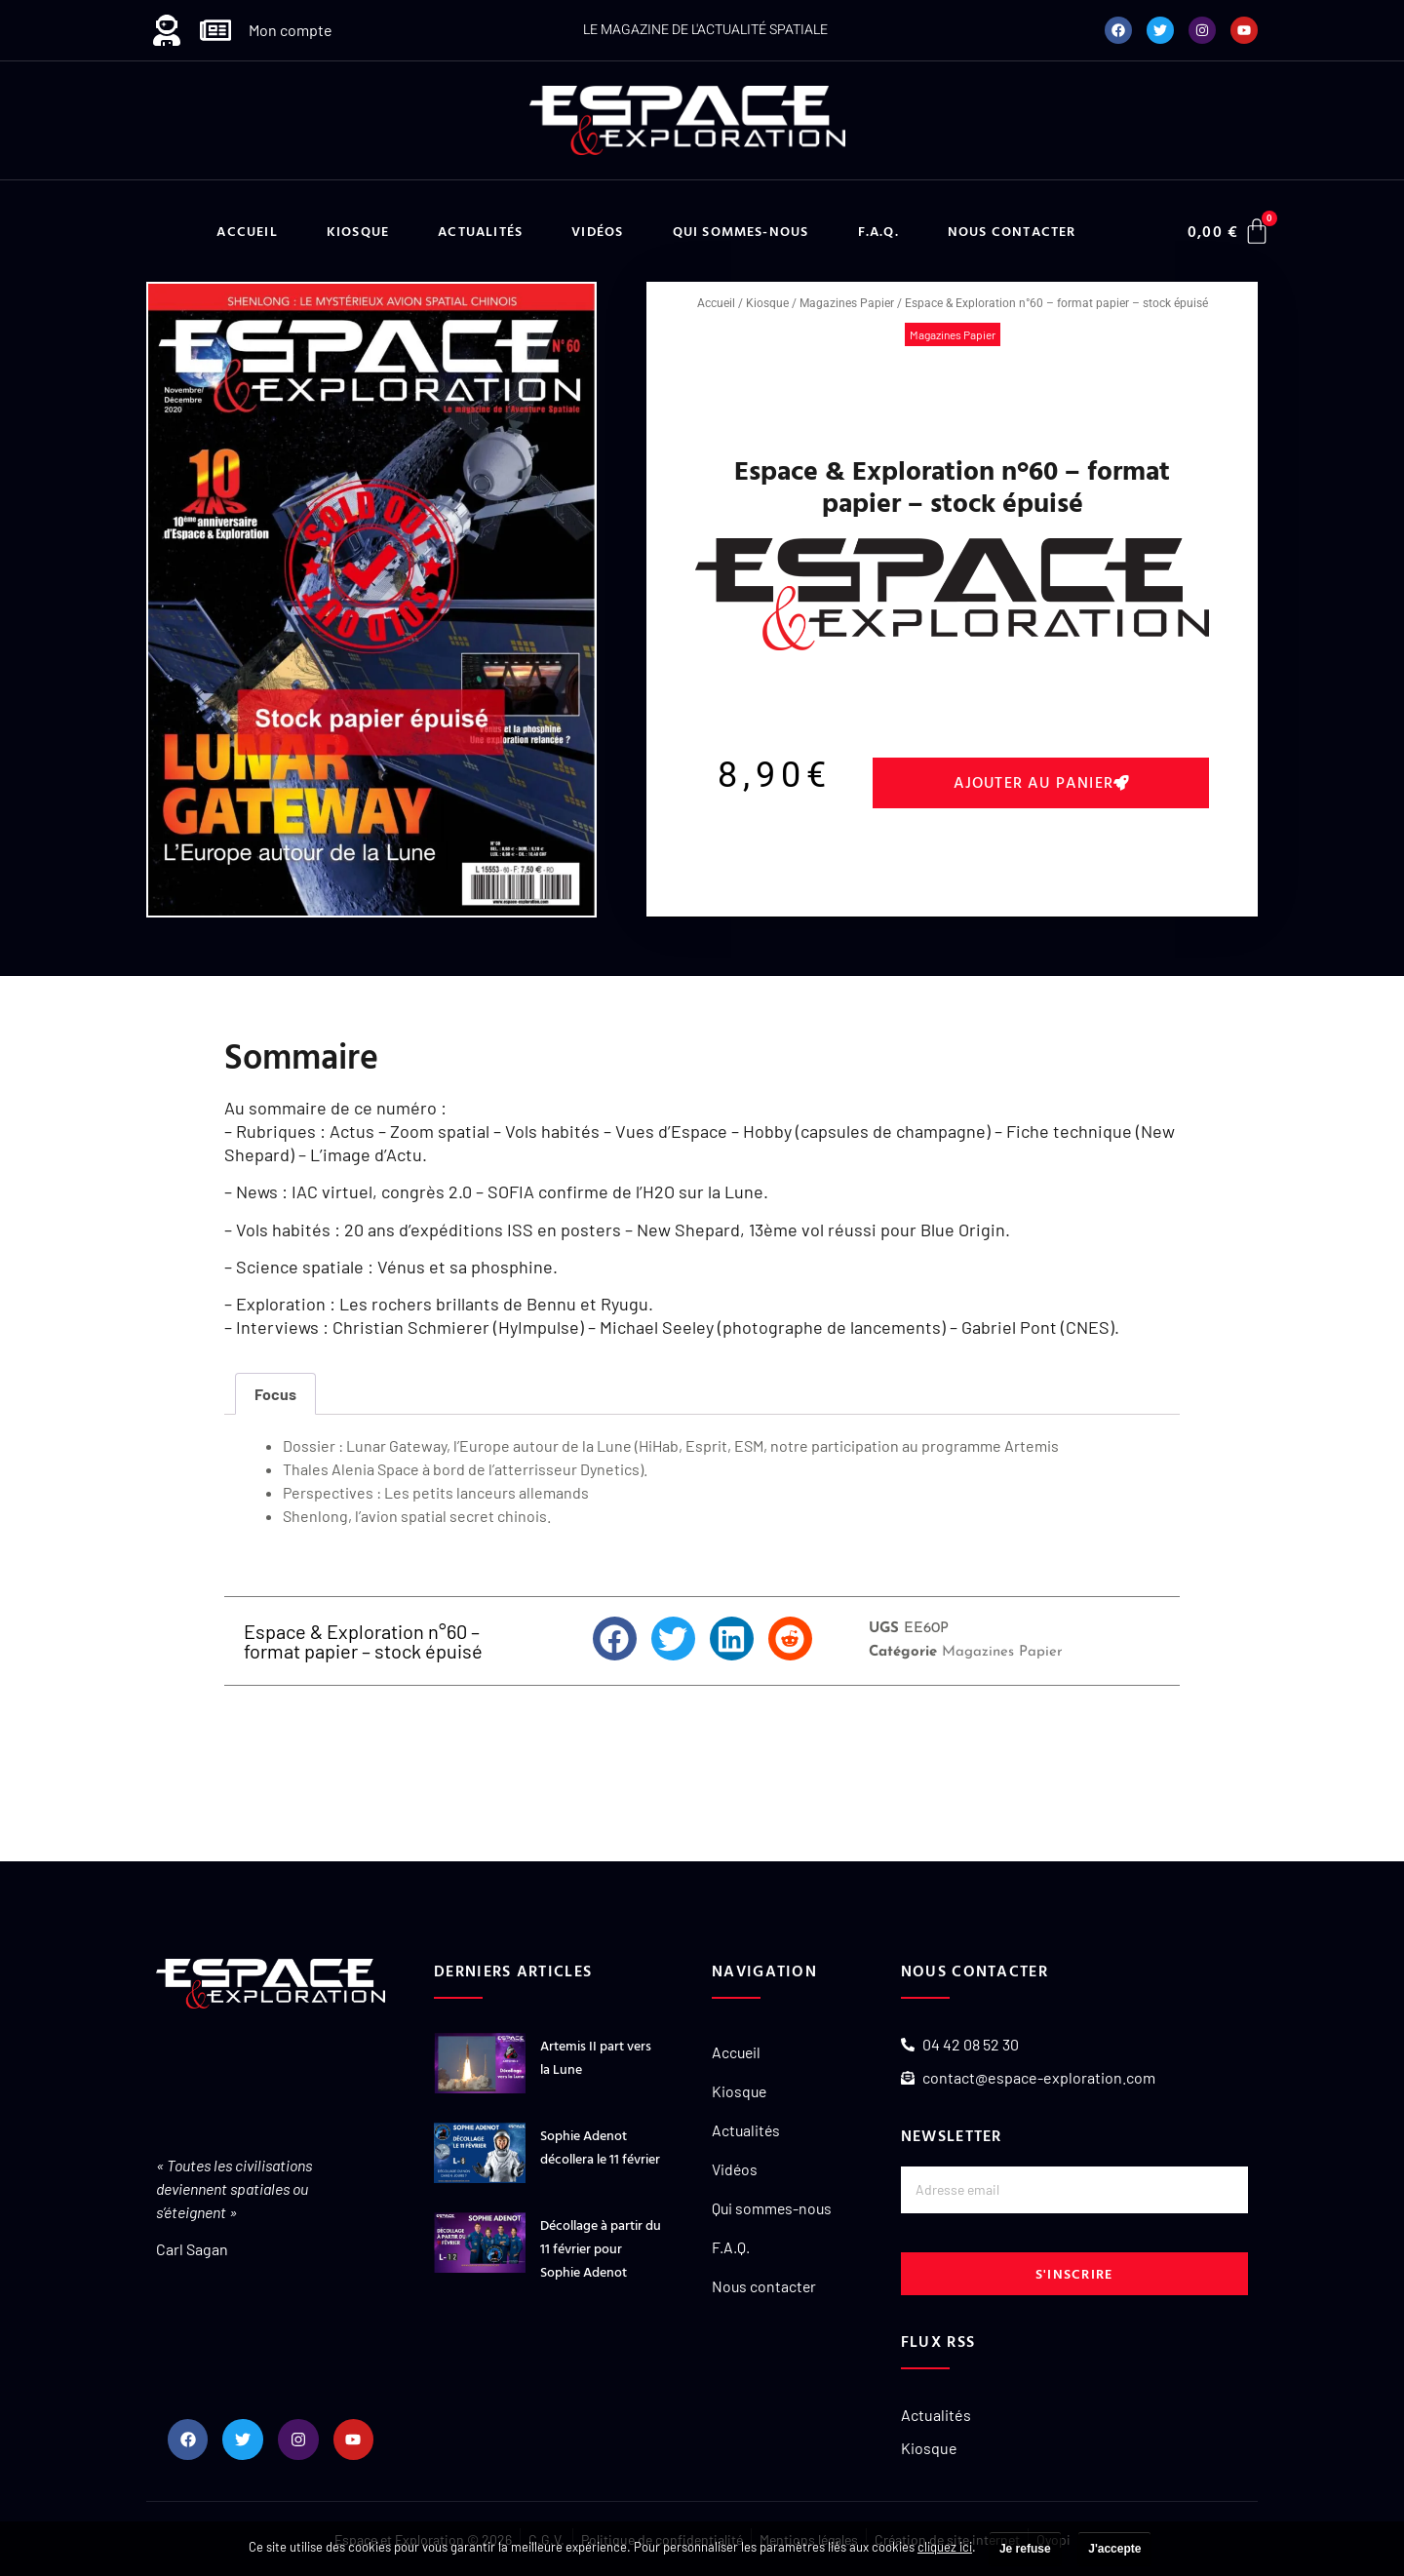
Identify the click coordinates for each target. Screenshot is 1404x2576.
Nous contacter (1012, 230)
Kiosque (358, 230)
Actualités (480, 230)
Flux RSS (938, 2341)
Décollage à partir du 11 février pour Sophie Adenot (600, 2248)
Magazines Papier (847, 303)
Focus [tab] (275, 1394)
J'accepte (1114, 2549)
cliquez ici (944, 2547)
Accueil (246, 230)
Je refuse (1025, 2549)
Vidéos (597, 230)
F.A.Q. (878, 230)
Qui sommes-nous (741, 230)
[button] (1041, 783)
